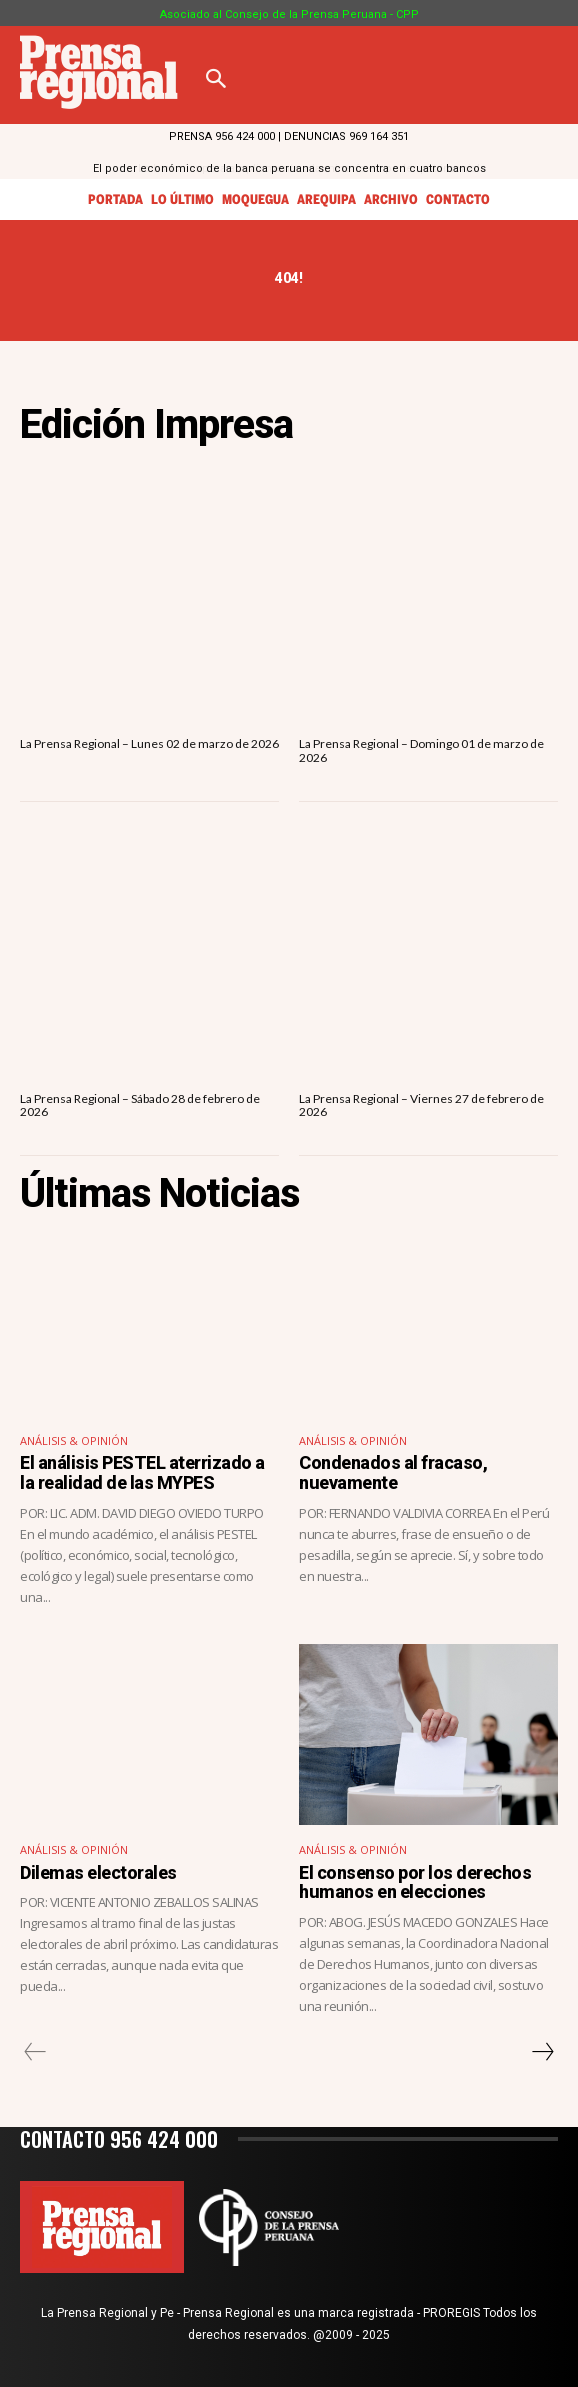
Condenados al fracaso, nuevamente (393, 1472)
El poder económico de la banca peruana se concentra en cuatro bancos (289, 168)
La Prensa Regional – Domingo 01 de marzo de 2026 (421, 750)
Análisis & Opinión (74, 1440)
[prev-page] (35, 2052)
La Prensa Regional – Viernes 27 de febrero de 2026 (421, 1105)
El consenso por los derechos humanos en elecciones (415, 1882)
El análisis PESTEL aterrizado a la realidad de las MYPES (142, 1472)
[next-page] (542, 2052)
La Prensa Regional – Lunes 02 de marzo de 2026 (149, 743)
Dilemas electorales (98, 1872)
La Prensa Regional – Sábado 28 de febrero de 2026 (140, 1105)
